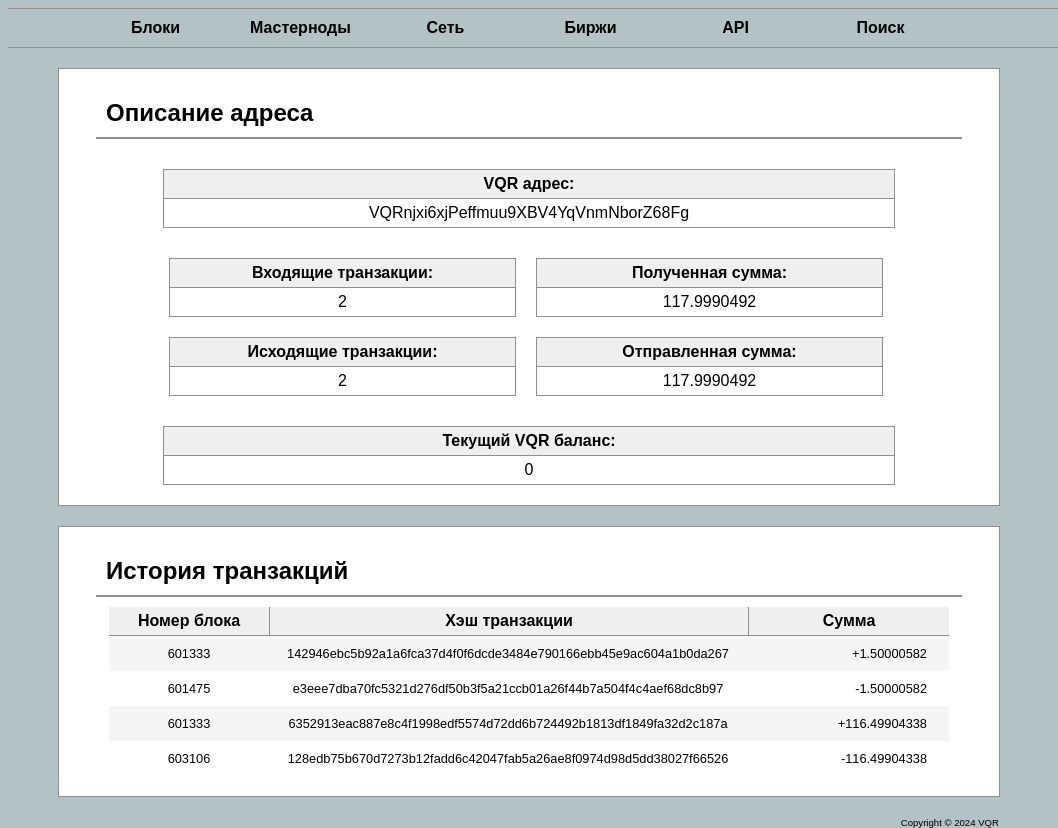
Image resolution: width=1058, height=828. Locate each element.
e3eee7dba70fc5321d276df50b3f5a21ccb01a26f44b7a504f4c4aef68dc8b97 (508, 688)
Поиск (880, 27)
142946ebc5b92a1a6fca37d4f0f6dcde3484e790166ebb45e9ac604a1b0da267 (508, 653)
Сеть (446, 27)
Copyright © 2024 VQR (950, 822)
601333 (189, 653)
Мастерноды (300, 27)
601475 (189, 688)
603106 (189, 758)
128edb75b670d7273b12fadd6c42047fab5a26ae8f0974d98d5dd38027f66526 (508, 758)
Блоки (155, 27)
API (735, 27)
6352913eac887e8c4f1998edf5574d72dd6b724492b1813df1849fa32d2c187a (507, 723)
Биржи (590, 27)
